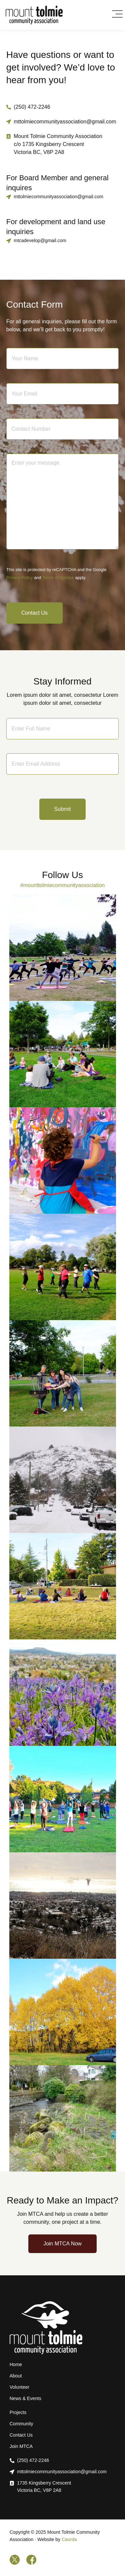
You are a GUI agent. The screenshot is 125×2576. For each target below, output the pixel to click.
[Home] (34, 15)
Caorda (69, 2539)
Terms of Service (58, 577)
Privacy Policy (19, 577)
